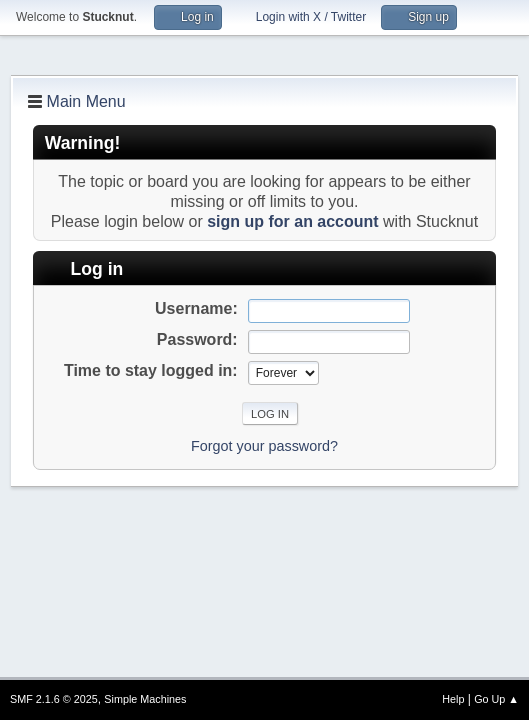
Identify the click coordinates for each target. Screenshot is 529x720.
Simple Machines (145, 699)
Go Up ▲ (496, 699)
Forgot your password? (264, 446)
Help (453, 699)
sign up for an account (292, 221)
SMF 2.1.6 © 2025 (54, 699)
